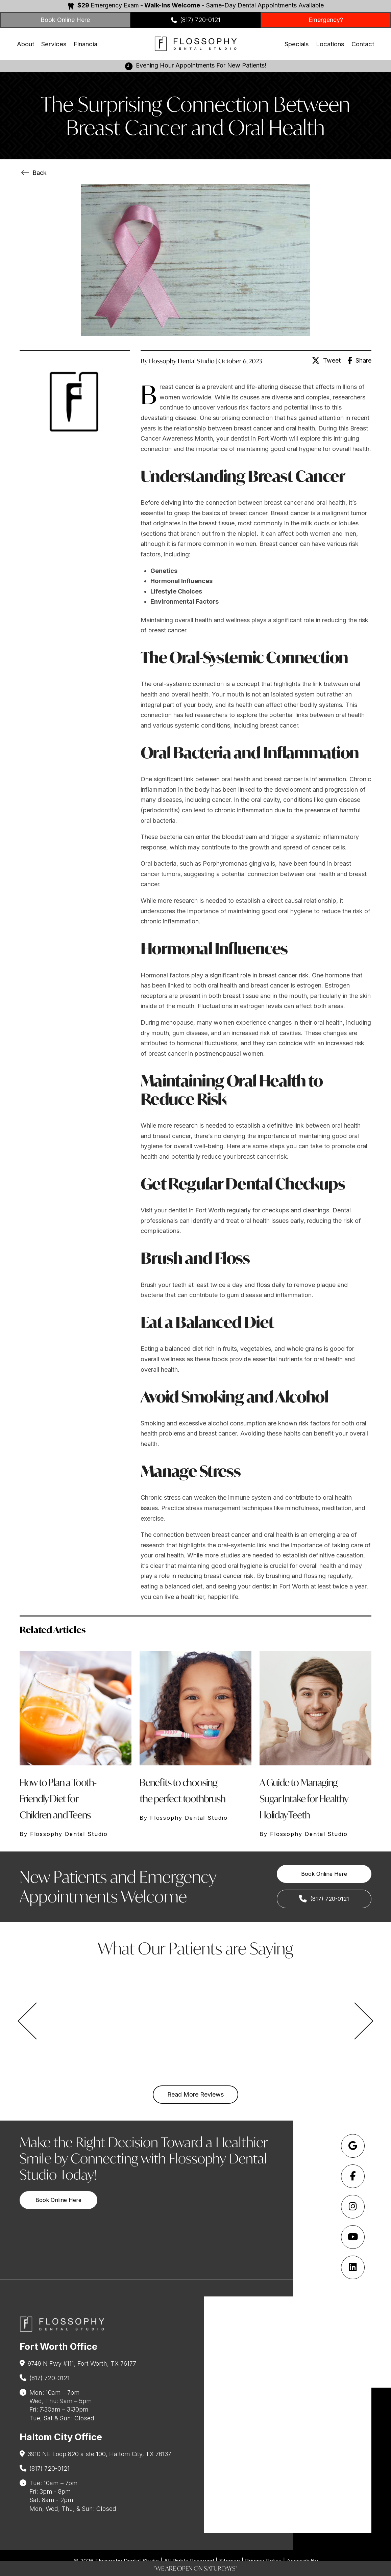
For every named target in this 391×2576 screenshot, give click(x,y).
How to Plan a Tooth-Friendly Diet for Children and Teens (58, 1798)
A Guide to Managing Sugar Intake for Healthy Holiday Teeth (304, 1798)
